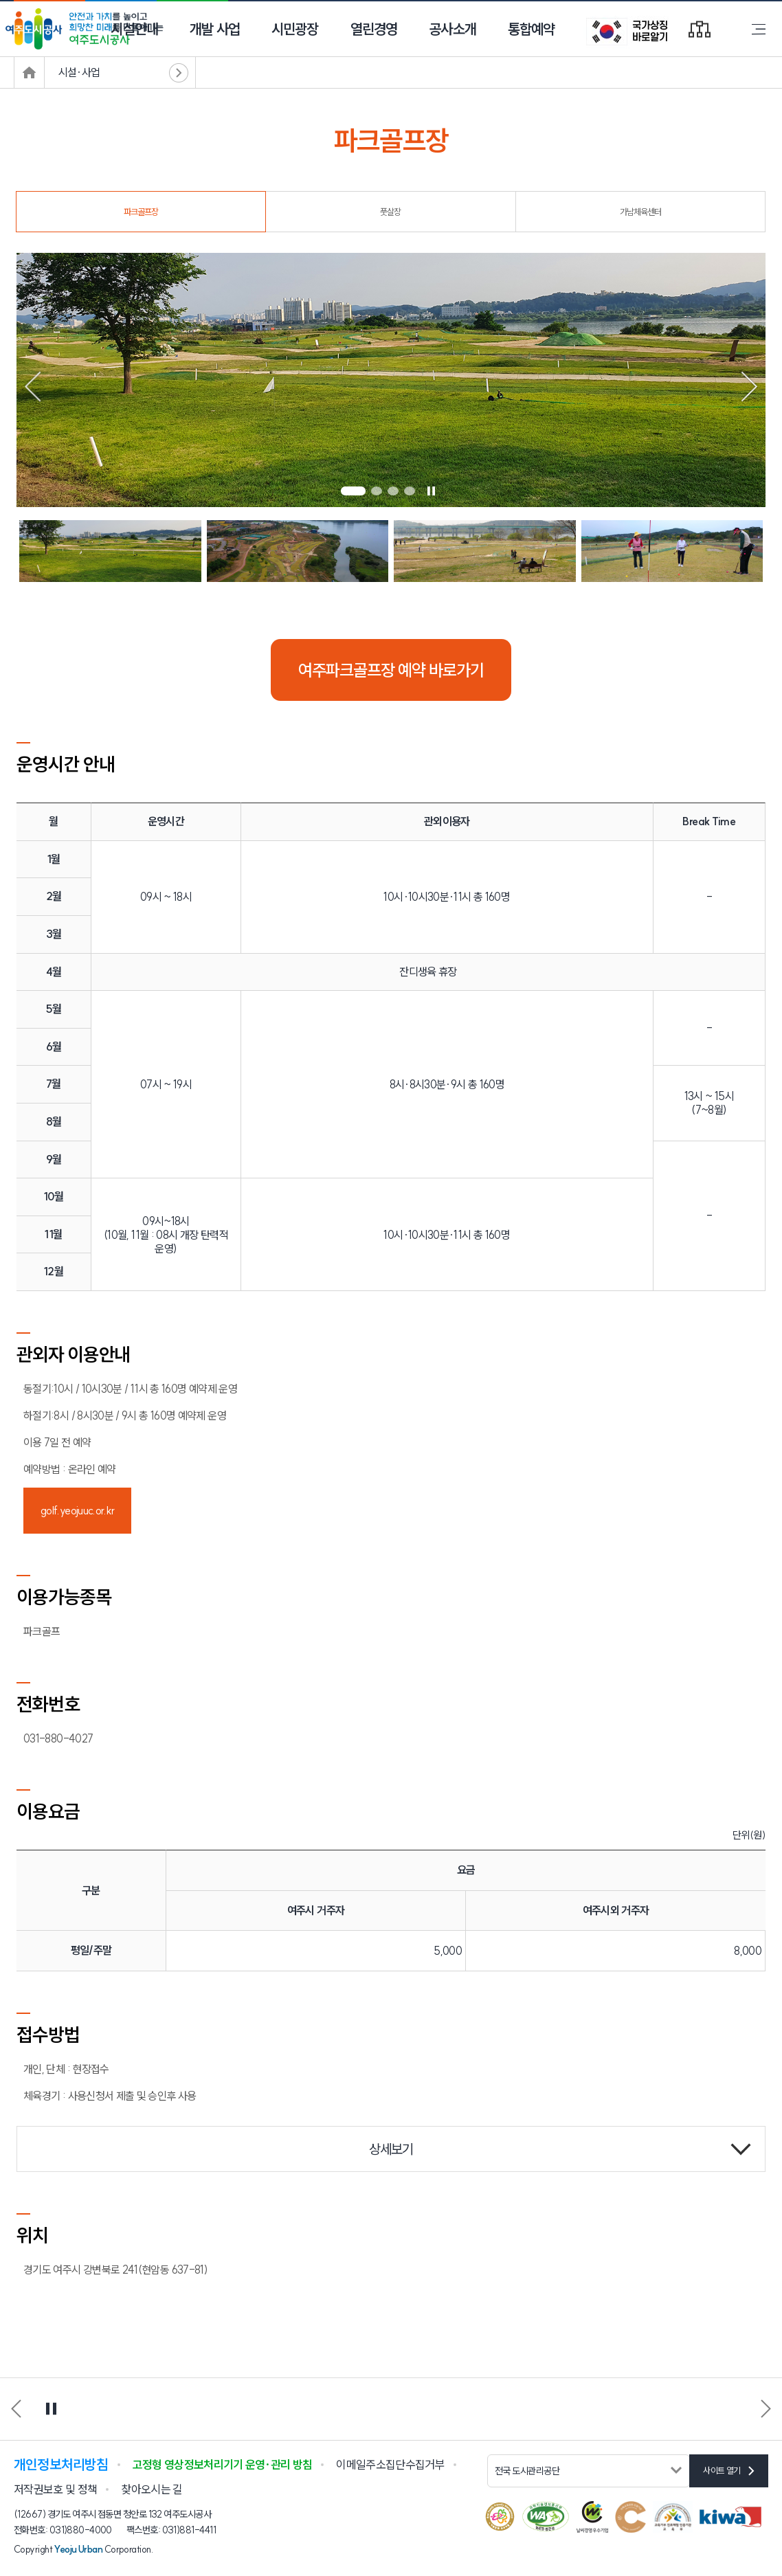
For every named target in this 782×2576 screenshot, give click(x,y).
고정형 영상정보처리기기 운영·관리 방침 (223, 2464)
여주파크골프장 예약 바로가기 (391, 670)
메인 (29, 72)
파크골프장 (141, 211)
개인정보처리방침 (61, 2464)
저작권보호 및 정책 (55, 2489)
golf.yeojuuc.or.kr (77, 1510)
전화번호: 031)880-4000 (63, 2530)
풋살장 (390, 211)
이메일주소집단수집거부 (390, 2464)
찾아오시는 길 (151, 2489)
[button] (353, 490)
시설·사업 (79, 72)
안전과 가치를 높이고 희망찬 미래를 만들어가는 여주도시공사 (86, 28)
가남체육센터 (640, 211)
